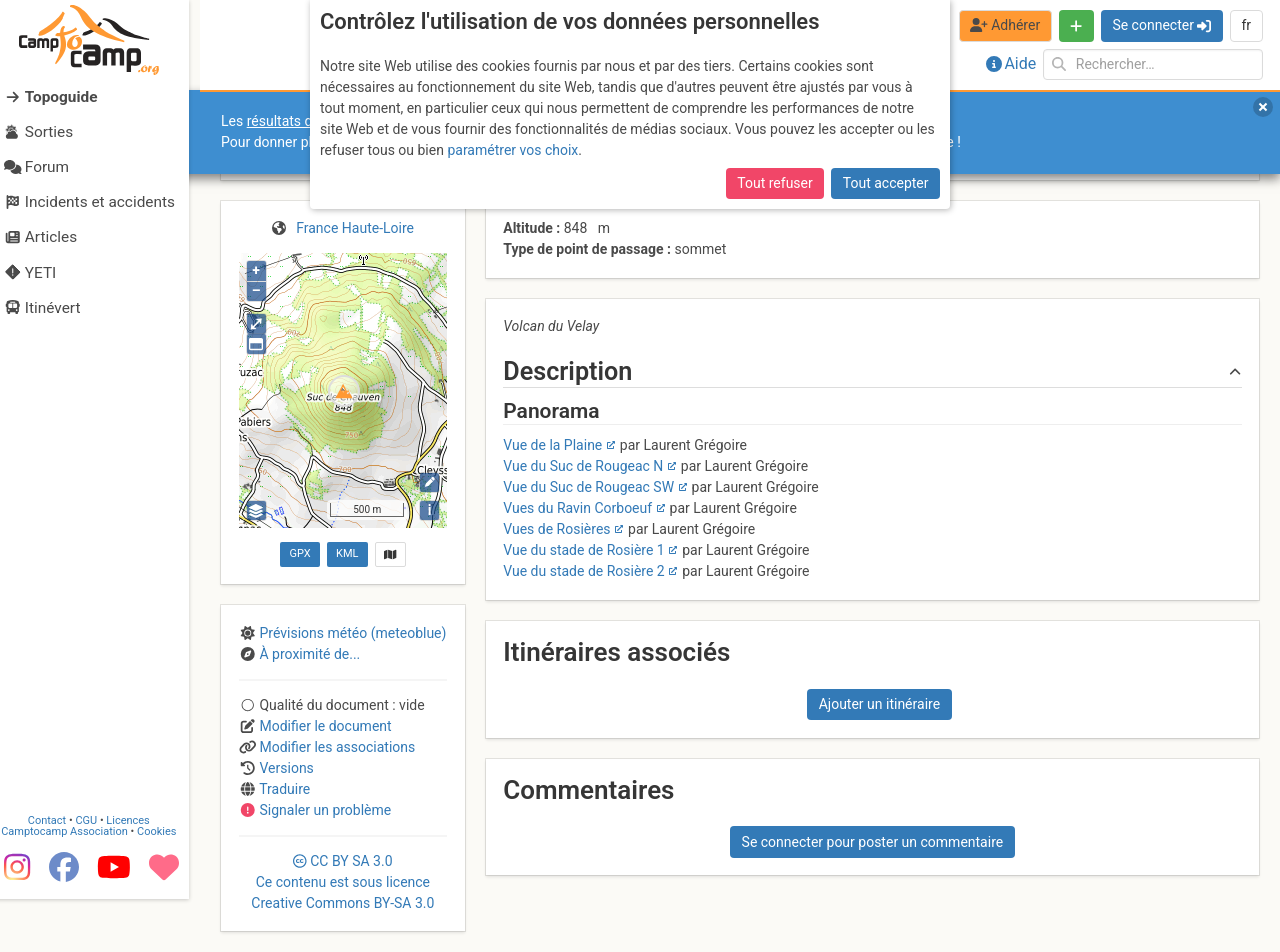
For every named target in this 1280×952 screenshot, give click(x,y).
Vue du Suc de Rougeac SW (588, 487)
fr (1246, 25)
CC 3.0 (342, 882)
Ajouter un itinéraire (879, 704)
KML (347, 553)
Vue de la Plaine (552, 445)
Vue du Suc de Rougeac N (583, 466)
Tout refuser (774, 183)
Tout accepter (886, 183)
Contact (58, 874)
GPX (299, 553)
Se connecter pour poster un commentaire (873, 842)
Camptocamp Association (75, 885)
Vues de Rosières (556, 529)
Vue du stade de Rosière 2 (583, 571)
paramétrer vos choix (512, 150)
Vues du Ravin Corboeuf (577, 508)
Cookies (167, 885)
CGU (98, 874)
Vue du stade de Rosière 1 (583, 550)
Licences (139, 874)
